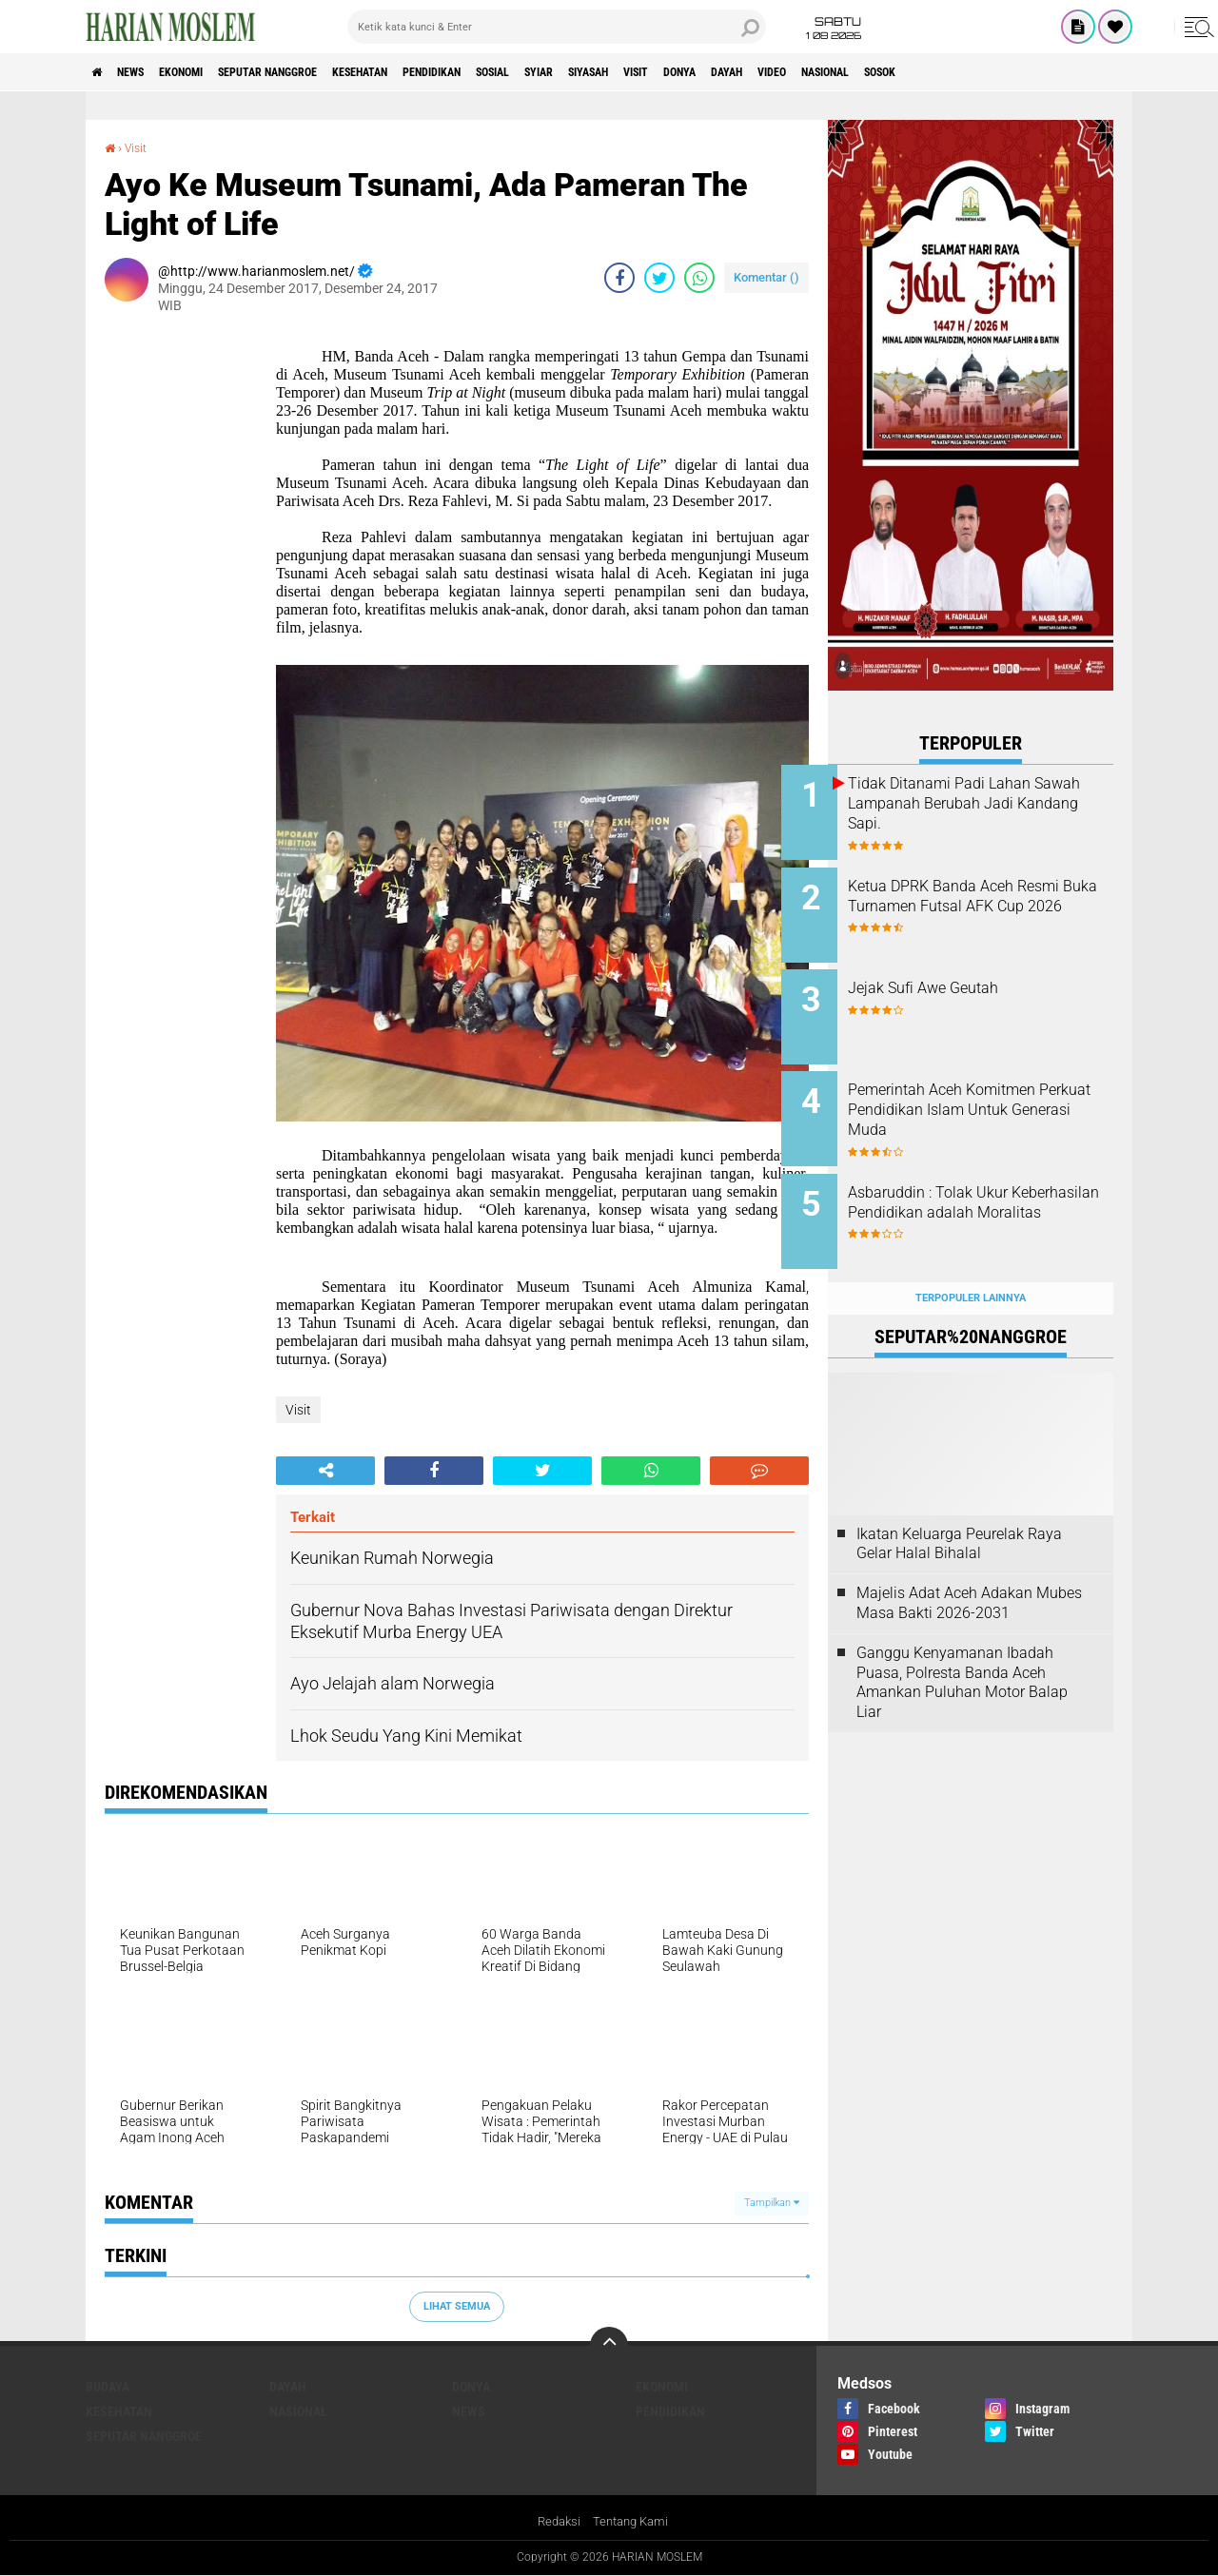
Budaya (107, 2385)
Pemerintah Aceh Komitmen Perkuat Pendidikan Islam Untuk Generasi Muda (988, 1092)
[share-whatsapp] (699, 278)
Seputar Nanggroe (317, 72)
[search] (556, 27)
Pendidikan (520, 72)
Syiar (656, 72)
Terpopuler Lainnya (970, 1261)
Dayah (897, 72)
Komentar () (766, 277)
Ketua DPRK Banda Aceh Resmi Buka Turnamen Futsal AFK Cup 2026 (993, 899)
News (146, 72)
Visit (782, 72)
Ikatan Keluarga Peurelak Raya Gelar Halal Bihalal (959, 1507)
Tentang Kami (633, 2522)
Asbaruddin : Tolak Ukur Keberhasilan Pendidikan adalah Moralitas (977, 1188)
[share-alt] (325, 1470)
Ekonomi (211, 72)
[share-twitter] (659, 278)
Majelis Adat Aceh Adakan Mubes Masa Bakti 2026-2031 (969, 1566)
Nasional (1022, 72)
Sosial (597, 72)
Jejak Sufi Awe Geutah (969, 975)
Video (955, 72)
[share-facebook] (619, 278)
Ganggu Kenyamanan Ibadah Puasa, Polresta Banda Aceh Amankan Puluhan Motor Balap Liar (962, 1645)
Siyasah (720, 72)
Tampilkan (771, 2202)
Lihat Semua (456, 2305)
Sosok (1092, 72)
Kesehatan (430, 72)
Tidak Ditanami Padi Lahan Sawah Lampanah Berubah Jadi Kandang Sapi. (985, 803)
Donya (838, 72)
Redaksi (556, 2522)
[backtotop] (609, 2345)
